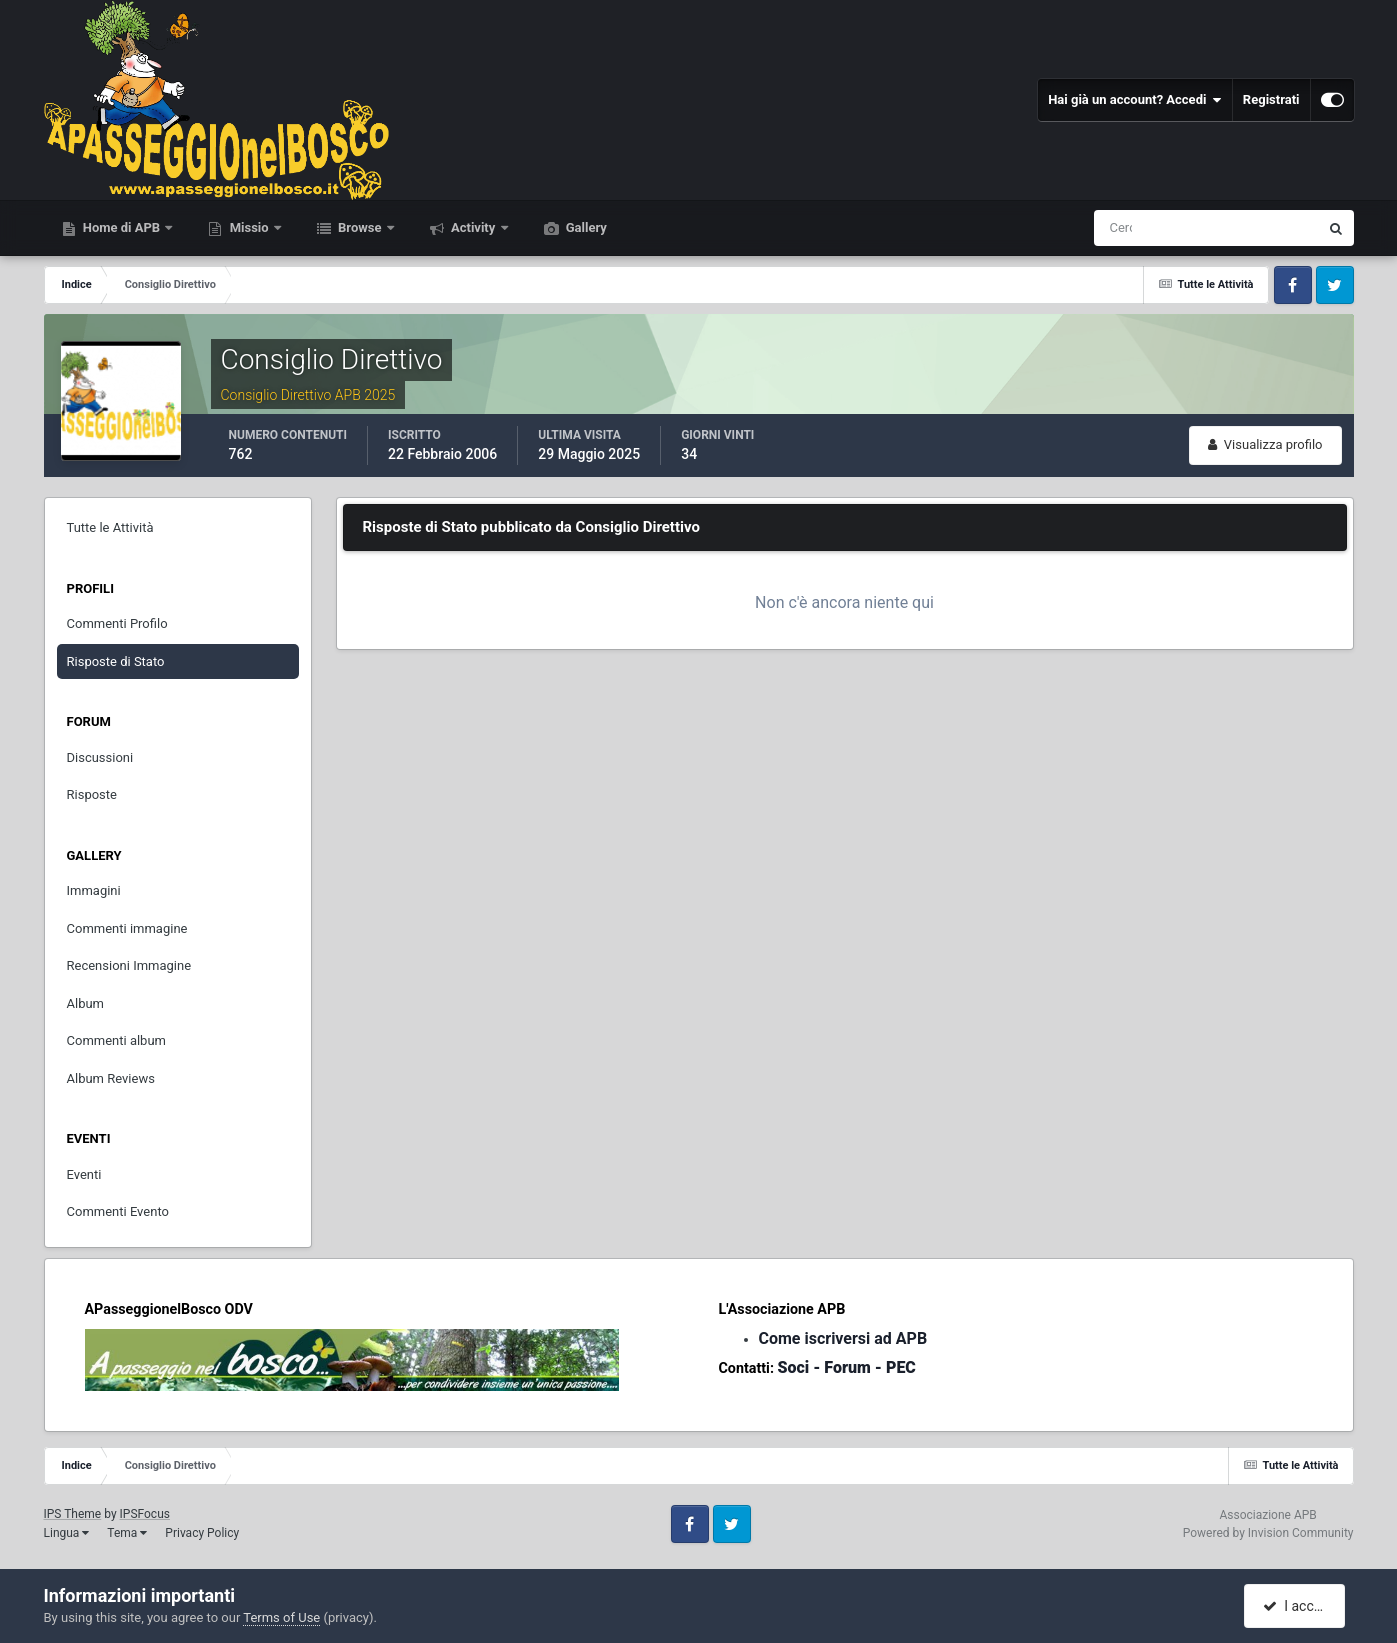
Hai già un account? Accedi (1135, 100)
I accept (1297, 1606)
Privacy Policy (202, 1533)
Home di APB (122, 227)
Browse (360, 227)
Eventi (84, 1174)
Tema (127, 1533)
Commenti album (117, 1040)
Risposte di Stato (116, 661)
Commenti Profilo (117, 623)
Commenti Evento (118, 1211)
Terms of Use (281, 1617)
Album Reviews (111, 1078)
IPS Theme (73, 1514)
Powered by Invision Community (1268, 1533)
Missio (248, 227)
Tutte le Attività (110, 527)
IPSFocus (145, 1514)
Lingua (67, 1533)
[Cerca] (1123, 228)
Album (86, 1003)
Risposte (92, 794)
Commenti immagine (127, 928)
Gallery (585, 227)
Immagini (94, 890)
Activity (473, 227)
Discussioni (100, 757)
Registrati (1271, 99)
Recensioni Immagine (129, 965)
